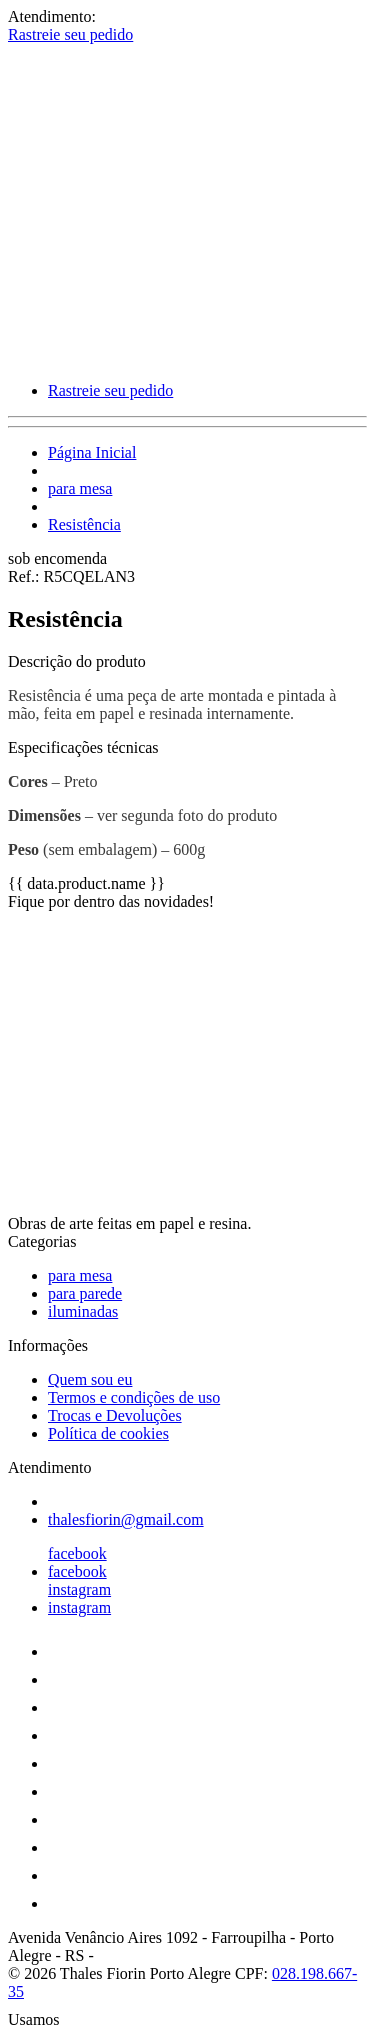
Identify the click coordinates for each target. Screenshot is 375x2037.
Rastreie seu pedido (70, 34)
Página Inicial (92, 452)
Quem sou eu (90, 1379)
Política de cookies (108, 1433)
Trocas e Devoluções (115, 1415)
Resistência (84, 524)
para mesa (80, 488)
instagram (79, 1589)
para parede (85, 1293)
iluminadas (83, 1311)
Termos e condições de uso (134, 1397)
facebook (77, 1553)
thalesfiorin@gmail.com (126, 1519)
